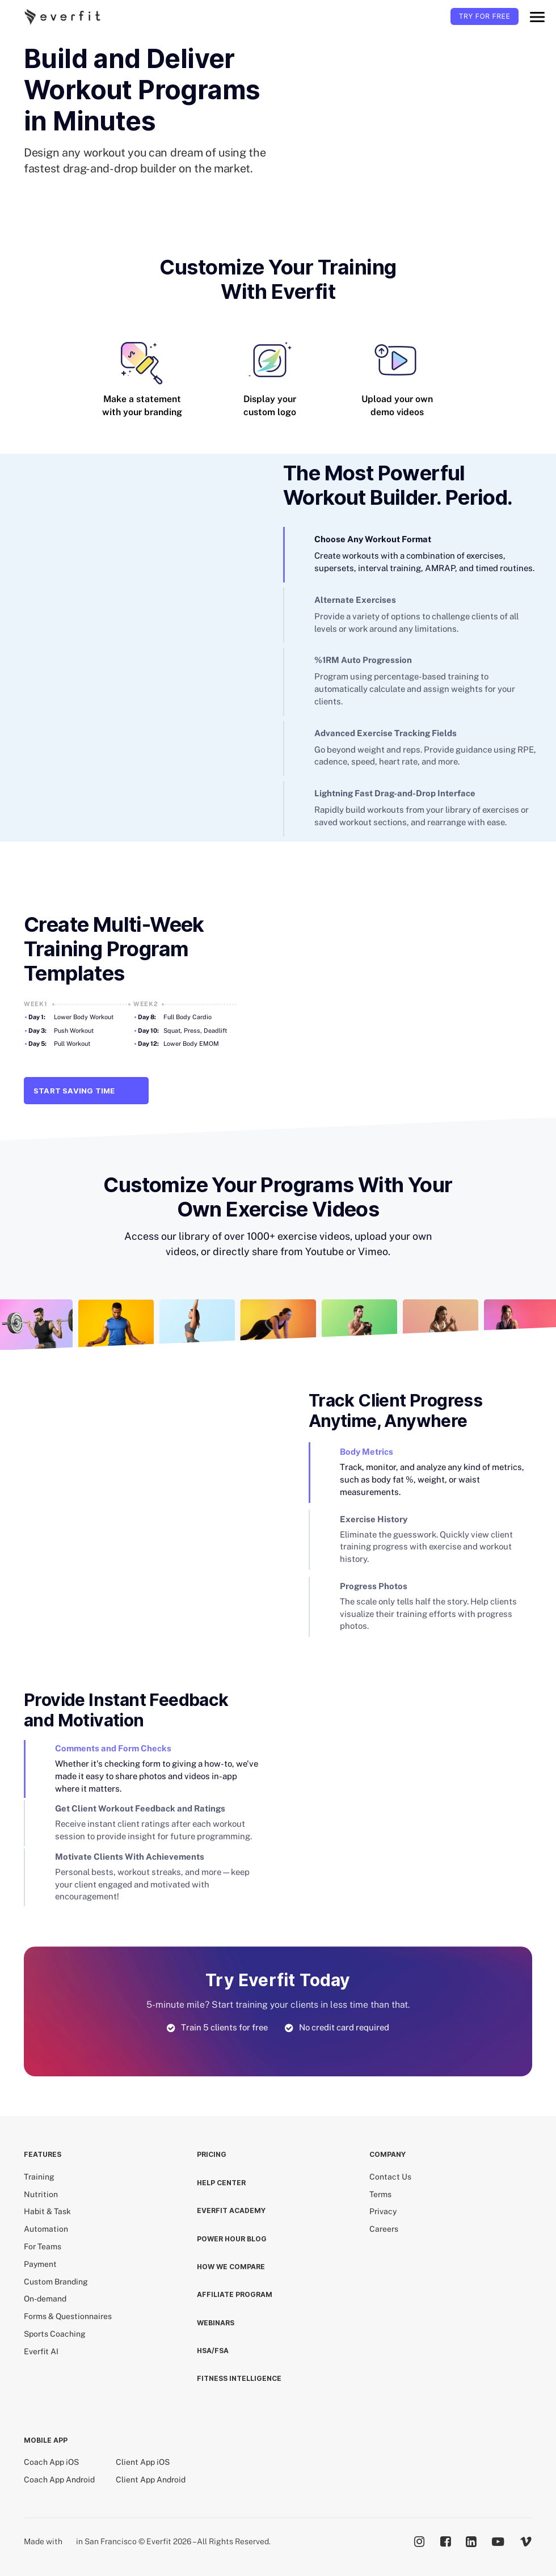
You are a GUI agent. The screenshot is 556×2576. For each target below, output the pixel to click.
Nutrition (41, 2194)
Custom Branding (56, 2281)
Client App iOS (143, 2462)
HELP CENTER (221, 2182)
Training (39, 2176)
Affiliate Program (234, 2294)
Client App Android (151, 2479)
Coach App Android (59, 2479)
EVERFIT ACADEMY (231, 2210)
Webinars (215, 2323)
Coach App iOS (51, 2462)
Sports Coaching (55, 2333)
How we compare (231, 2266)
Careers (383, 2228)
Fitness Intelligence (239, 2378)
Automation (46, 2228)
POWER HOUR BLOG (232, 2239)
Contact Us (390, 2176)
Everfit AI (41, 2351)
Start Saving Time (86, 1090)
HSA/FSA (213, 2350)
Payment (40, 2264)
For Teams (42, 2246)
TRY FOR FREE (485, 16)
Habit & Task (47, 2211)
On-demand (45, 2298)
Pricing (211, 2154)
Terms (380, 2194)
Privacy (383, 2211)
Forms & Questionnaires (68, 2316)
